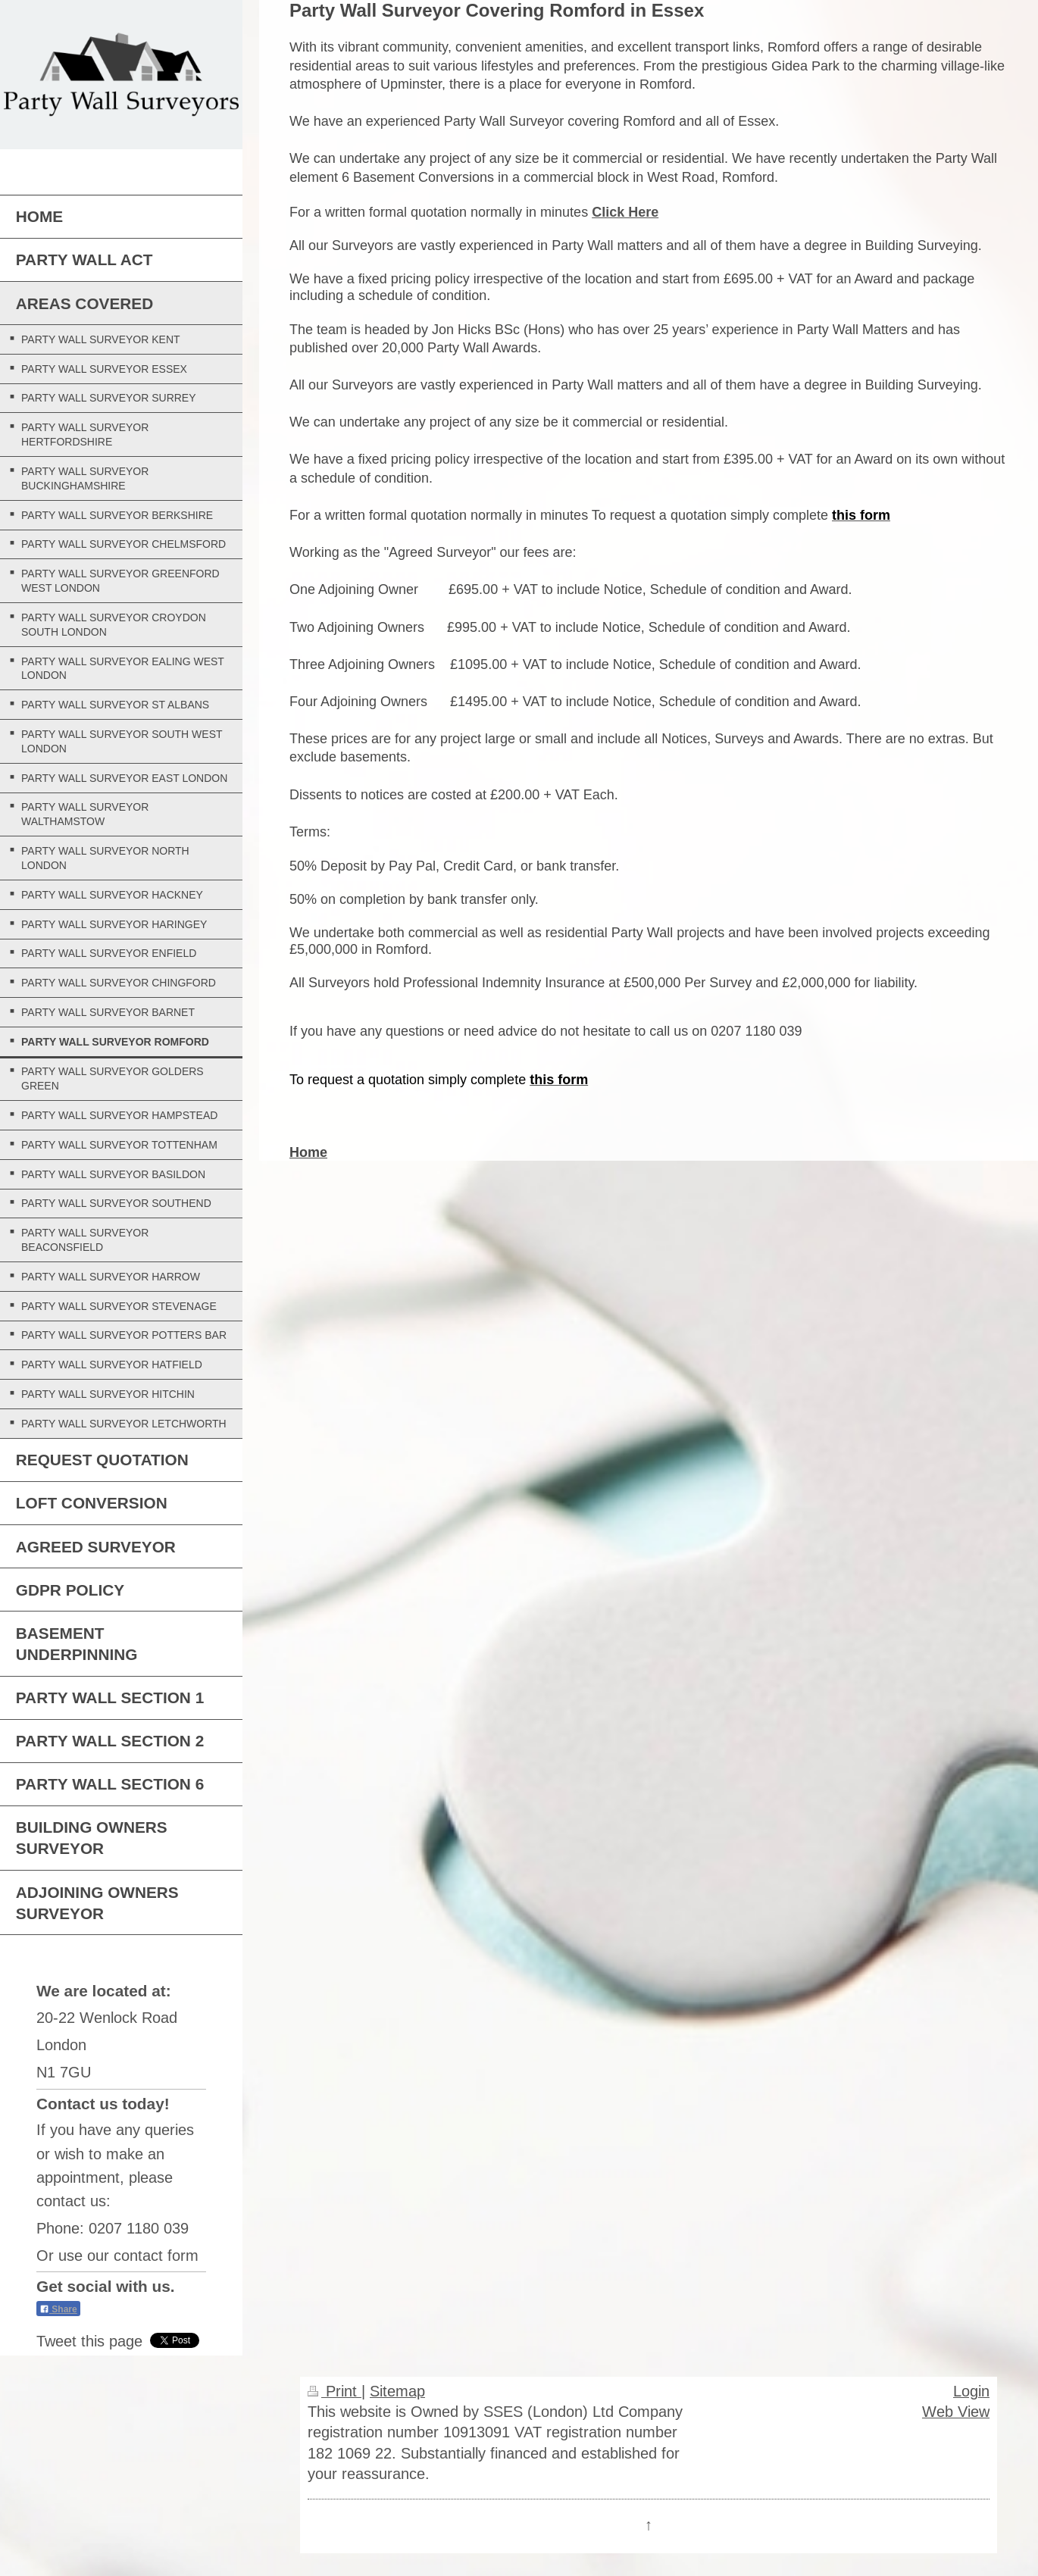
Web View (956, 2411)
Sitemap (397, 2390)
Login (971, 2390)
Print (334, 2390)
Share (58, 2309)
